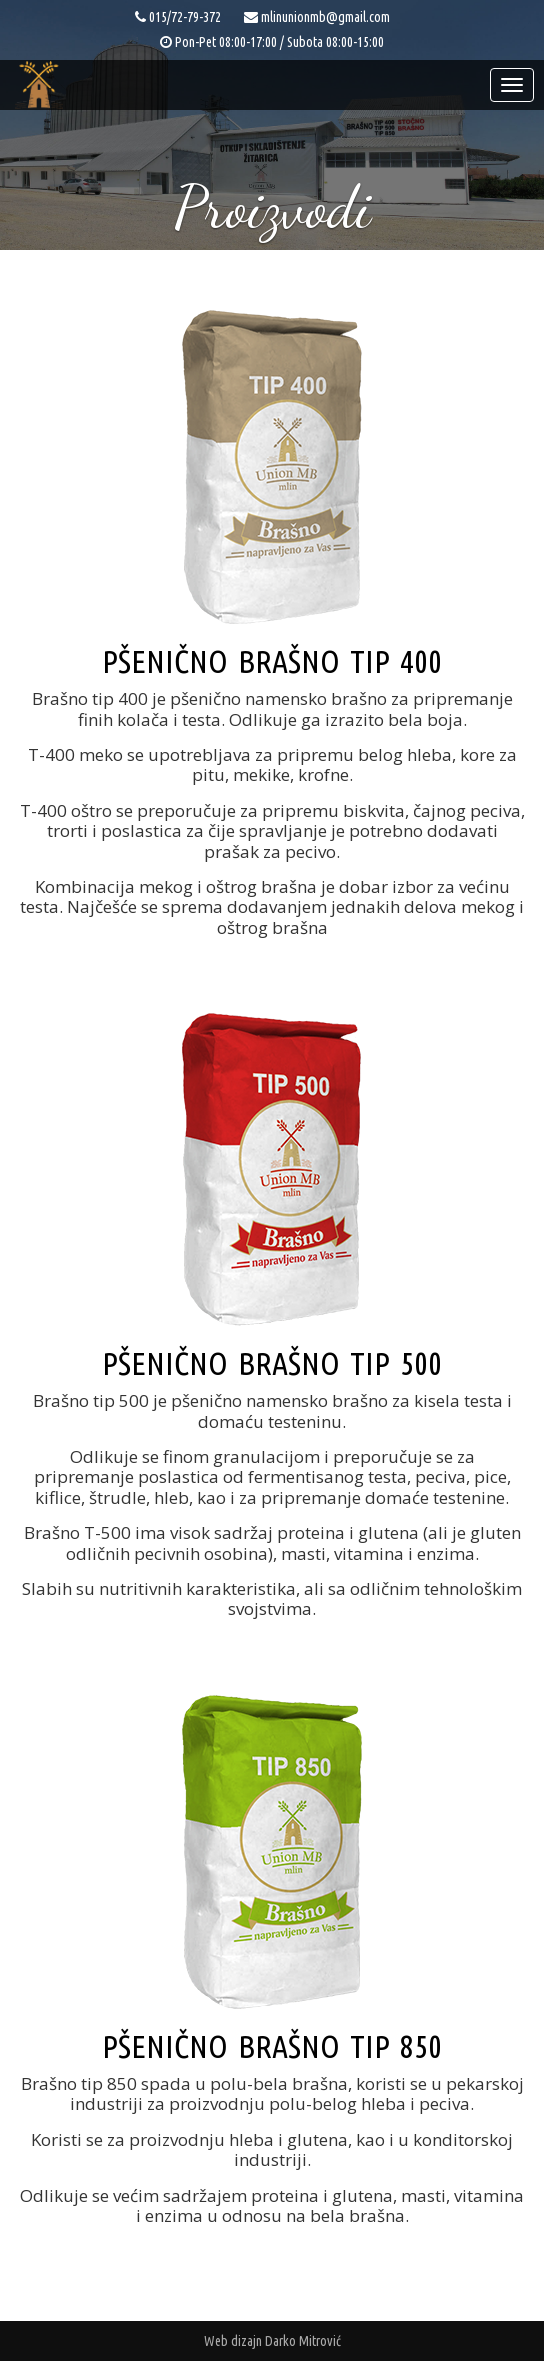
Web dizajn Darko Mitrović (272, 2341)
